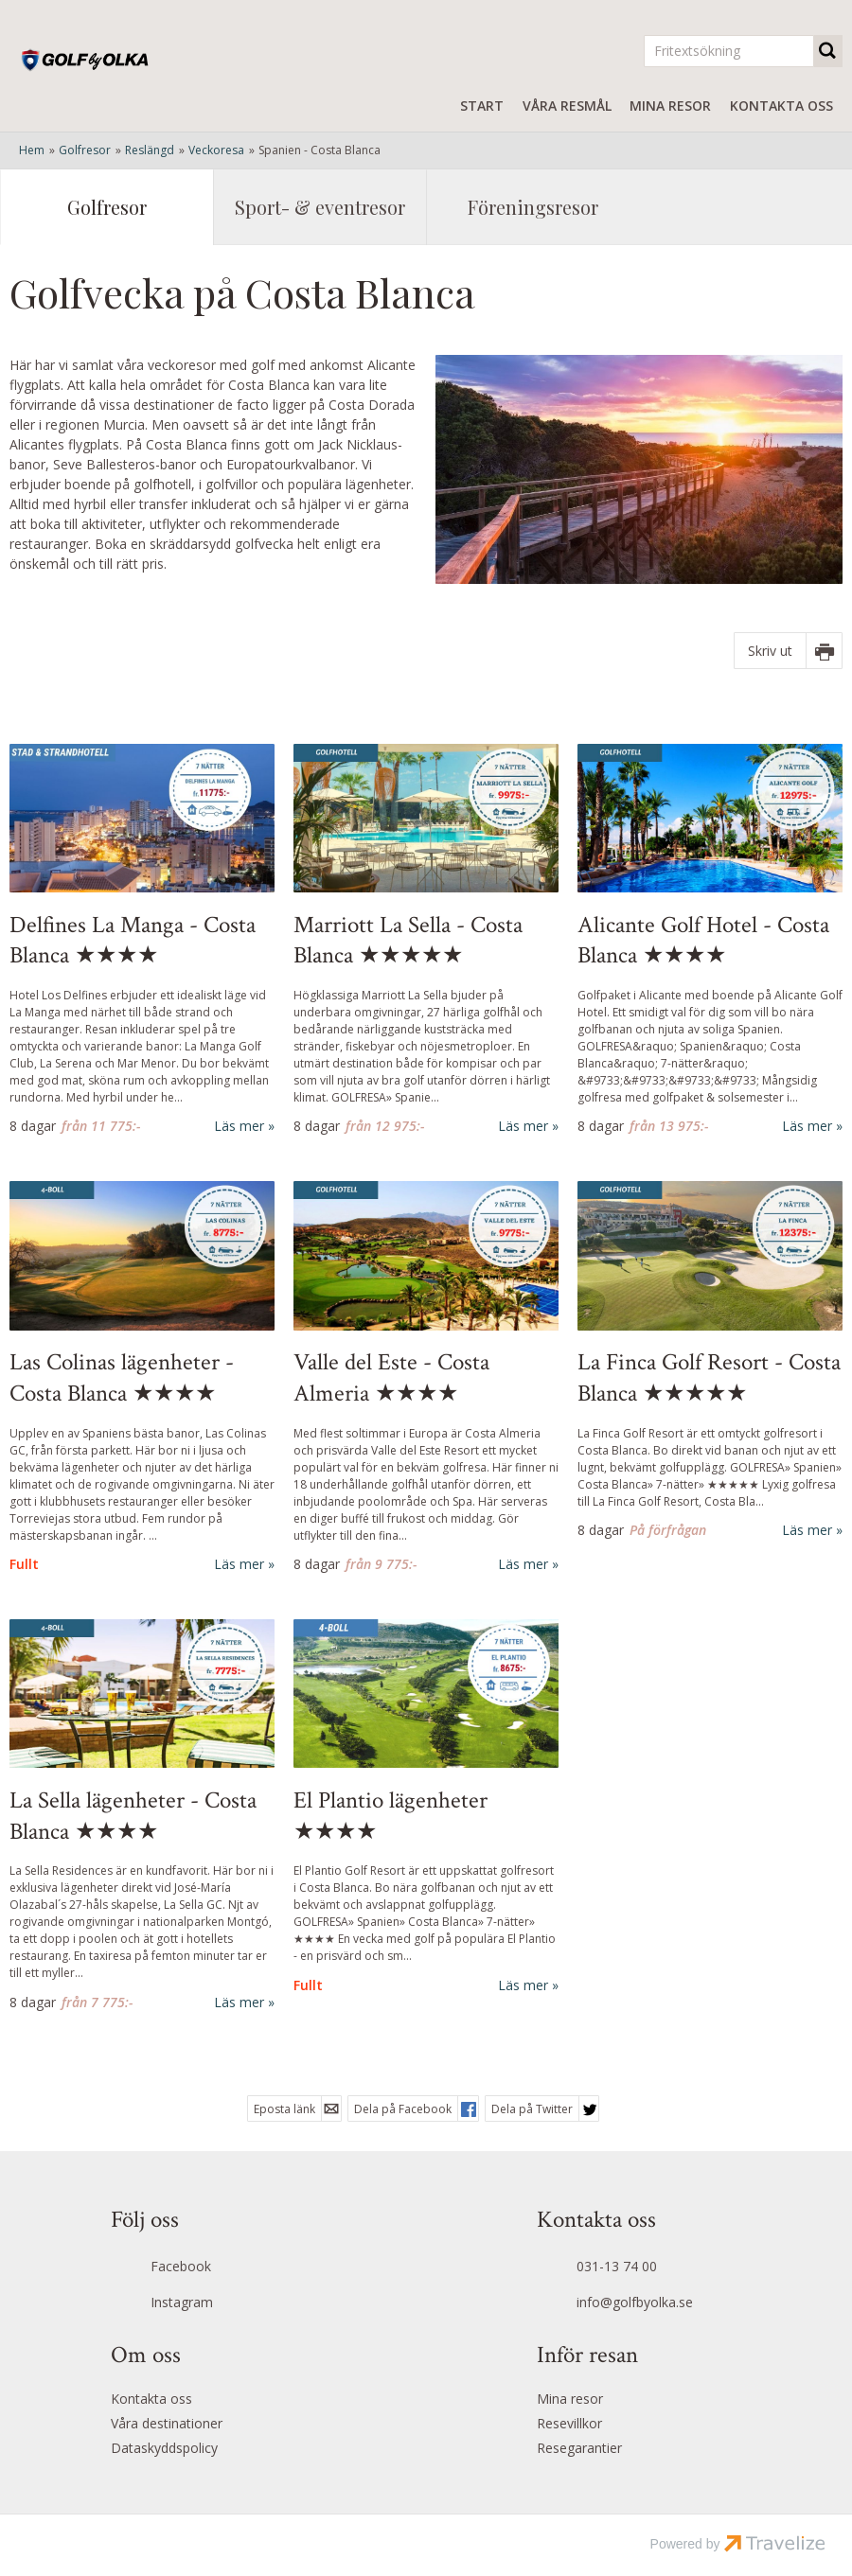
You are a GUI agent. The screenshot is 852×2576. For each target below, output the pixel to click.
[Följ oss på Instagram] (213, 2303)
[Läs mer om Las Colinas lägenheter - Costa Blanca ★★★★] (142, 1377)
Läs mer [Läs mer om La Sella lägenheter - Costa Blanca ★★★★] (239, 2002)
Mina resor (670, 106)
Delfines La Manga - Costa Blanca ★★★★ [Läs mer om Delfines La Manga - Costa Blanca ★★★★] (132, 941)
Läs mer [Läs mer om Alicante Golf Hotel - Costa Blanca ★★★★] (807, 1126)
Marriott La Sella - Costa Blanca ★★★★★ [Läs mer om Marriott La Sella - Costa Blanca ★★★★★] (408, 941)
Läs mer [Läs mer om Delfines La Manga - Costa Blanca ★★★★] (239, 1126)
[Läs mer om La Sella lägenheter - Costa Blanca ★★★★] (142, 1815)
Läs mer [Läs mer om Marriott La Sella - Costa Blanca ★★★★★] (523, 1126)
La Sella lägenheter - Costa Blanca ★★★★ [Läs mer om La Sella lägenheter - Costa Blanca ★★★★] (133, 1816)
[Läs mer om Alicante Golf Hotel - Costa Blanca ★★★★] (710, 940)
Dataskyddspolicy (164, 2448)
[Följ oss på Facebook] (213, 2268)
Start (482, 106)
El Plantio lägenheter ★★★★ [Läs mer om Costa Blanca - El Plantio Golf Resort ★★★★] (390, 1816)
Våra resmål (567, 106)
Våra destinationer (166, 2423)
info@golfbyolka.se (635, 2302)
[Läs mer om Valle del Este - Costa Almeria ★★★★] (426, 1377)
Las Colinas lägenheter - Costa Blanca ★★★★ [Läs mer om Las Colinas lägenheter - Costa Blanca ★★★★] (121, 1378)
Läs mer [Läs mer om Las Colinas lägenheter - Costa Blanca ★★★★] (239, 1564)
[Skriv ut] (788, 650)
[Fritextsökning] (729, 51)
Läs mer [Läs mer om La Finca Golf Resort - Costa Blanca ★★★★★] (807, 1530)
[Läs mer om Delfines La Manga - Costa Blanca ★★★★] (142, 940)
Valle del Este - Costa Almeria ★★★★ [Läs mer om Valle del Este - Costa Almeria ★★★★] (391, 1378)
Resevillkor (569, 2423)
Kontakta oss (781, 106)
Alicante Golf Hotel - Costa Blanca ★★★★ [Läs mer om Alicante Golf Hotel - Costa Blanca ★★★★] (703, 941)
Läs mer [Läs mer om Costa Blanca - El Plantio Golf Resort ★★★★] (523, 1985)
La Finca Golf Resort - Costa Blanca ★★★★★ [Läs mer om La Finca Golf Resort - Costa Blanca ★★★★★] (709, 1378)
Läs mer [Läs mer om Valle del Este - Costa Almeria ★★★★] (523, 1564)
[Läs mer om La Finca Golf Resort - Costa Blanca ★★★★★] (710, 1360)
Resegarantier (579, 2448)
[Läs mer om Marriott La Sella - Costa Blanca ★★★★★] (426, 940)
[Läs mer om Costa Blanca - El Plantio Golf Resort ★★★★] (426, 1807)
